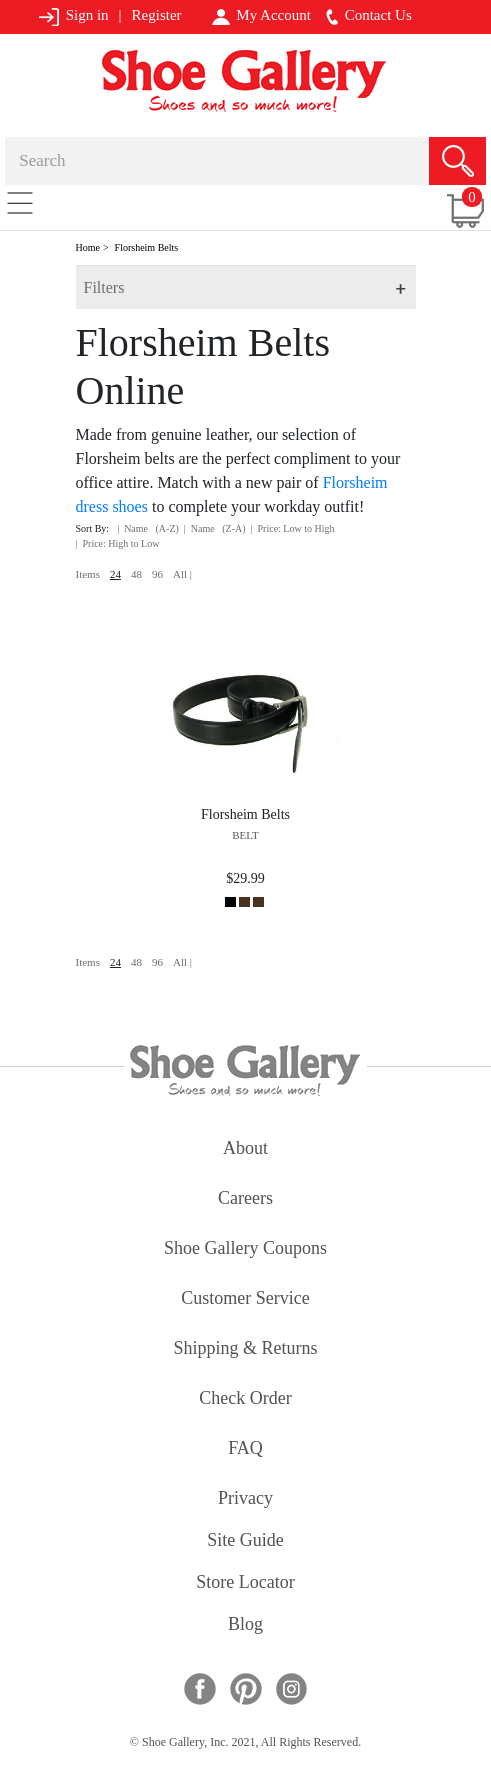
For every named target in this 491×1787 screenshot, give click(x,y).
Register (157, 15)
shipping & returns (245, 1349)
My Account (261, 16)
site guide (245, 1541)
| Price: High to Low (118, 543)
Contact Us (369, 16)
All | (182, 574)
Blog (245, 1625)
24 (115, 574)
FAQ (245, 1449)
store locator (245, 1583)
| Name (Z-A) (215, 528)
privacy (245, 1499)
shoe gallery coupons (245, 1249)
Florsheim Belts (147, 247)
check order (245, 1399)
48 (136, 574)
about (245, 1149)
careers (245, 1199)
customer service (245, 1299)
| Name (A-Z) (148, 528)
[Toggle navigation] (20, 202)
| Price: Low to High (293, 528)
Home (88, 247)
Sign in (73, 16)
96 (157, 574)
